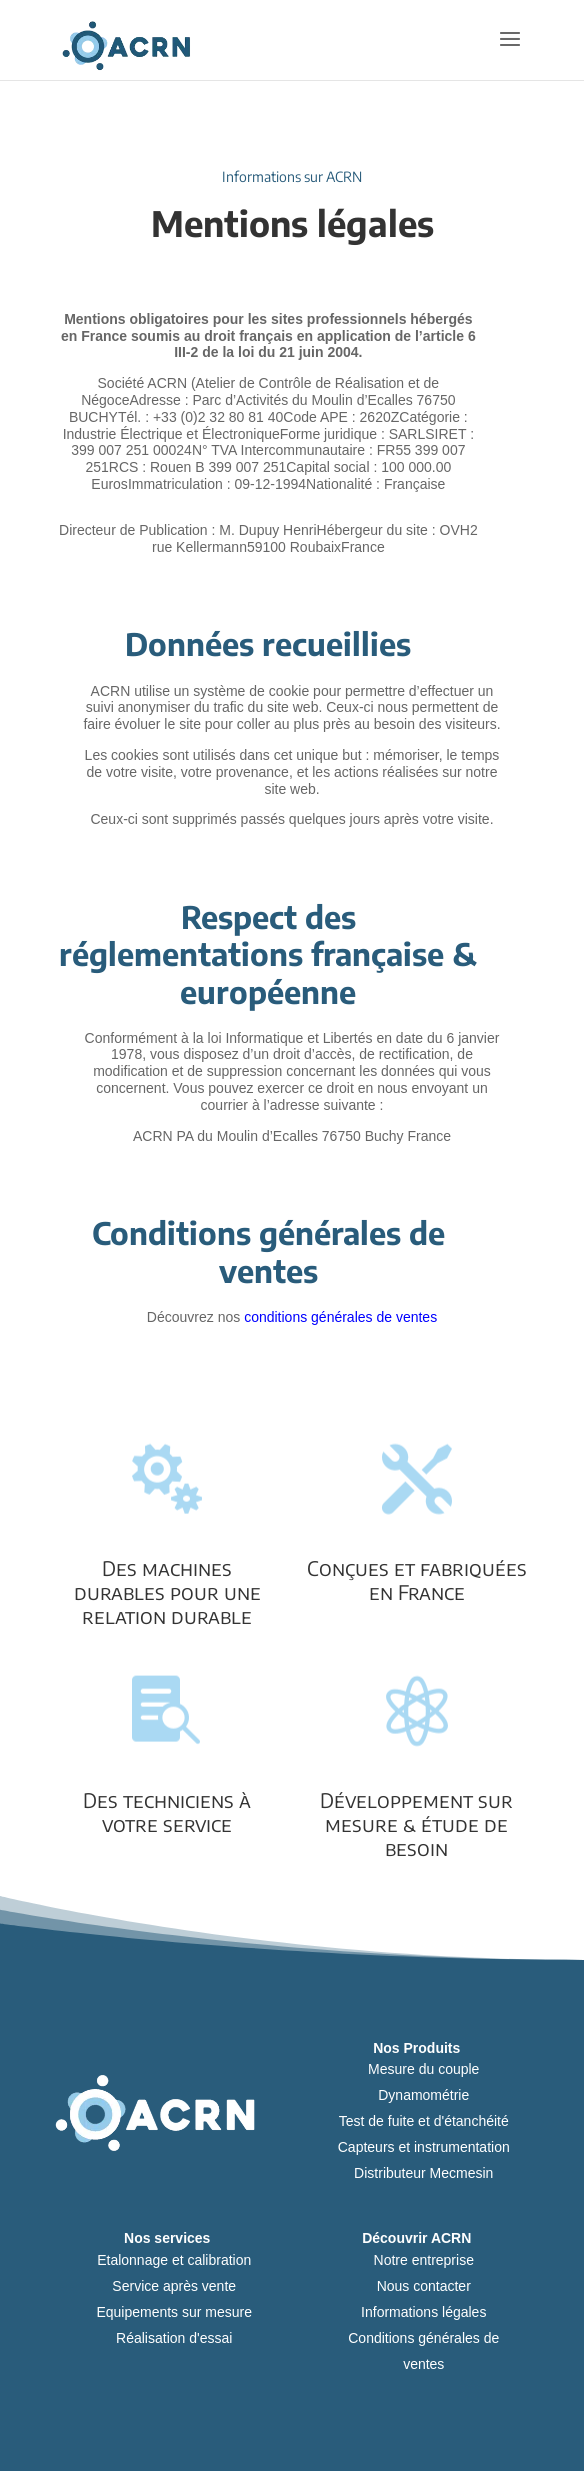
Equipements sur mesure (174, 2312)
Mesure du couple (423, 2069)
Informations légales (423, 2312)
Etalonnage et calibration (174, 2260)
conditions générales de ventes (340, 1317)
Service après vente (174, 2286)
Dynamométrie (423, 2095)
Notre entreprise (424, 2260)
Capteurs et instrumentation (424, 2147)
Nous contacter (424, 2286)
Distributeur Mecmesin (423, 2173)
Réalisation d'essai (174, 2338)
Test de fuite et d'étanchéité (424, 2121)
